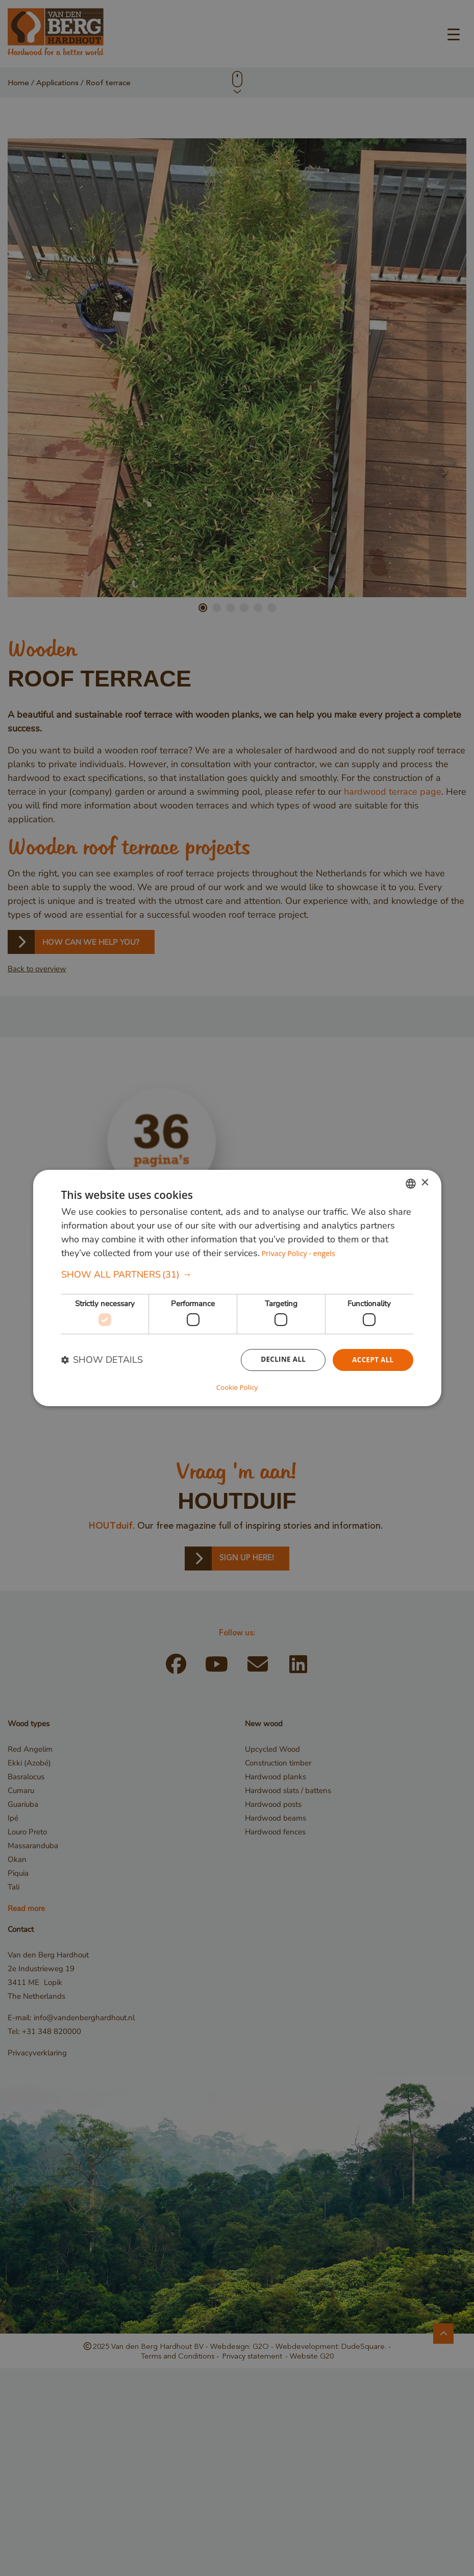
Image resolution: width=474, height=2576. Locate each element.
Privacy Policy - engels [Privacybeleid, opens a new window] (299, 1253)
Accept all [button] (371, 1360)
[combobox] (411, 1184)
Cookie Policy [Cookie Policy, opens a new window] (237, 1387)
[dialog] (237, 1288)
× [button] (425, 1183)
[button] (237, 1275)
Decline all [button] (280, 1360)
